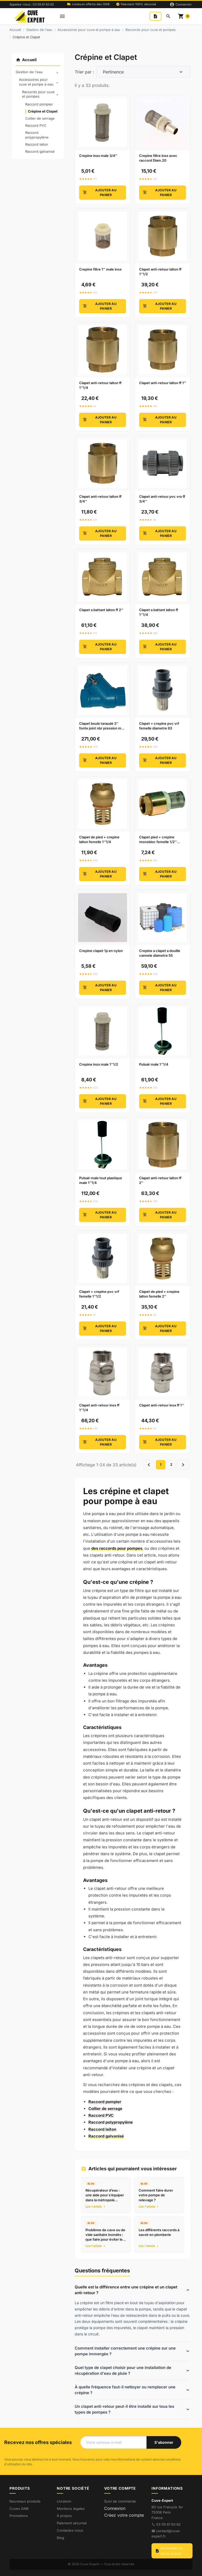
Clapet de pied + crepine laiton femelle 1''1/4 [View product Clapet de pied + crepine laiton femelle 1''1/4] (99, 839)
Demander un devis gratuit (169, 2551)
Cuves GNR (18, 2508)
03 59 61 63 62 (168, 2524)
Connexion (114, 2508)
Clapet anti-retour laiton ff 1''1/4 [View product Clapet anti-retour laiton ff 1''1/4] (100, 385)
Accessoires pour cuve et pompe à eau (39, 81)
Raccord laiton (36, 144)
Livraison (64, 2501)
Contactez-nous (70, 2530)
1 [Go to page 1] (160, 1464)
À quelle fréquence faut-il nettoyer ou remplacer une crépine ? (125, 2389)
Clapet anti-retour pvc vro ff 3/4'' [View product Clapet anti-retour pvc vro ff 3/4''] (162, 498)
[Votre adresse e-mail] (113, 2442)
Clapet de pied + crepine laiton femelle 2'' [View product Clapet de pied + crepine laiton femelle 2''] (159, 1293)
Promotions (18, 2516)
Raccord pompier (39, 104)
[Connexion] (180, 4)
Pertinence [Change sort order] (113, 72)
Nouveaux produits (25, 2501)
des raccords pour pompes (116, 1548)
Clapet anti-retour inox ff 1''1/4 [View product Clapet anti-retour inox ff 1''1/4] (99, 1407)
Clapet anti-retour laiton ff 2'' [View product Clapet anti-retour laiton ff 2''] (160, 1180)
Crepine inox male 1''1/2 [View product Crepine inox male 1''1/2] (98, 1064)
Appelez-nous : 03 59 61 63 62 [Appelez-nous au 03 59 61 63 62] (31, 4)
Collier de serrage (40, 118)
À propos (64, 2516)
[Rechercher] (168, 16)
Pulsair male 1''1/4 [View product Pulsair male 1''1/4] (153, 1064)
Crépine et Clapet (43, 111)
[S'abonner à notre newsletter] (164, 2442)
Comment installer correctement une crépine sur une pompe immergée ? (125, 2351)
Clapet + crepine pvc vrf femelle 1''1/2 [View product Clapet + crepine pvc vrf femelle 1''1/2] (99, 1293)
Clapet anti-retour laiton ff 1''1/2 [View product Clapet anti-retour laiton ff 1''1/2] (160, 271)
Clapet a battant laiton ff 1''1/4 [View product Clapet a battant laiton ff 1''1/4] (158, 612)
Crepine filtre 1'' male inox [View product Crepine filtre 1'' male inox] (100, 269)
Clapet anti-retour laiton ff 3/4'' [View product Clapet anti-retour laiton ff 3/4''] (100, 498)
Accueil (26, 59)
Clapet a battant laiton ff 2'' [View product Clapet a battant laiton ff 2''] (101, 610)
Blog (60, 2538)
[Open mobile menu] (62, 16)
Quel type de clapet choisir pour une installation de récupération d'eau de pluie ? (123, 2370)
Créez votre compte (124, 2515)
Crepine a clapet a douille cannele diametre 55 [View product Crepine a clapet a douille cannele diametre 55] (159, 953)
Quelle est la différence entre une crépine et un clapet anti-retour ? (126, 2289)
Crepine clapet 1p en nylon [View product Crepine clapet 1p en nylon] (101, 951)
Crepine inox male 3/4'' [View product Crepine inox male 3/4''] (98, 156)
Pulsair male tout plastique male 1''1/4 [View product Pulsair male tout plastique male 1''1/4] (100, 1180)
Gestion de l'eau (38, 72)
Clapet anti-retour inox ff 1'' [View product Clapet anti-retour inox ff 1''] (161, 1405)
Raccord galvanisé (40, 151)
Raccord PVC (36, 125)
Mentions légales (71, 2508)
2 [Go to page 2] (171, 1464)
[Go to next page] (183, 1464)
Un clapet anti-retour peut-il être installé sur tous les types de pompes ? (124, 2409)
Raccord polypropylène (37, 134)
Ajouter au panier (100, 192)
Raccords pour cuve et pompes (41, 94)
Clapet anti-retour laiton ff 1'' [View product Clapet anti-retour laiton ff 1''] (162, 383)
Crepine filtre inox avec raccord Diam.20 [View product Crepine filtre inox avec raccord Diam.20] (158, 158)
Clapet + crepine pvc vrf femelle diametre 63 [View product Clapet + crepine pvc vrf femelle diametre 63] (159, 725)
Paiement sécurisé (72, 2523)
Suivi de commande (120, 2501)
